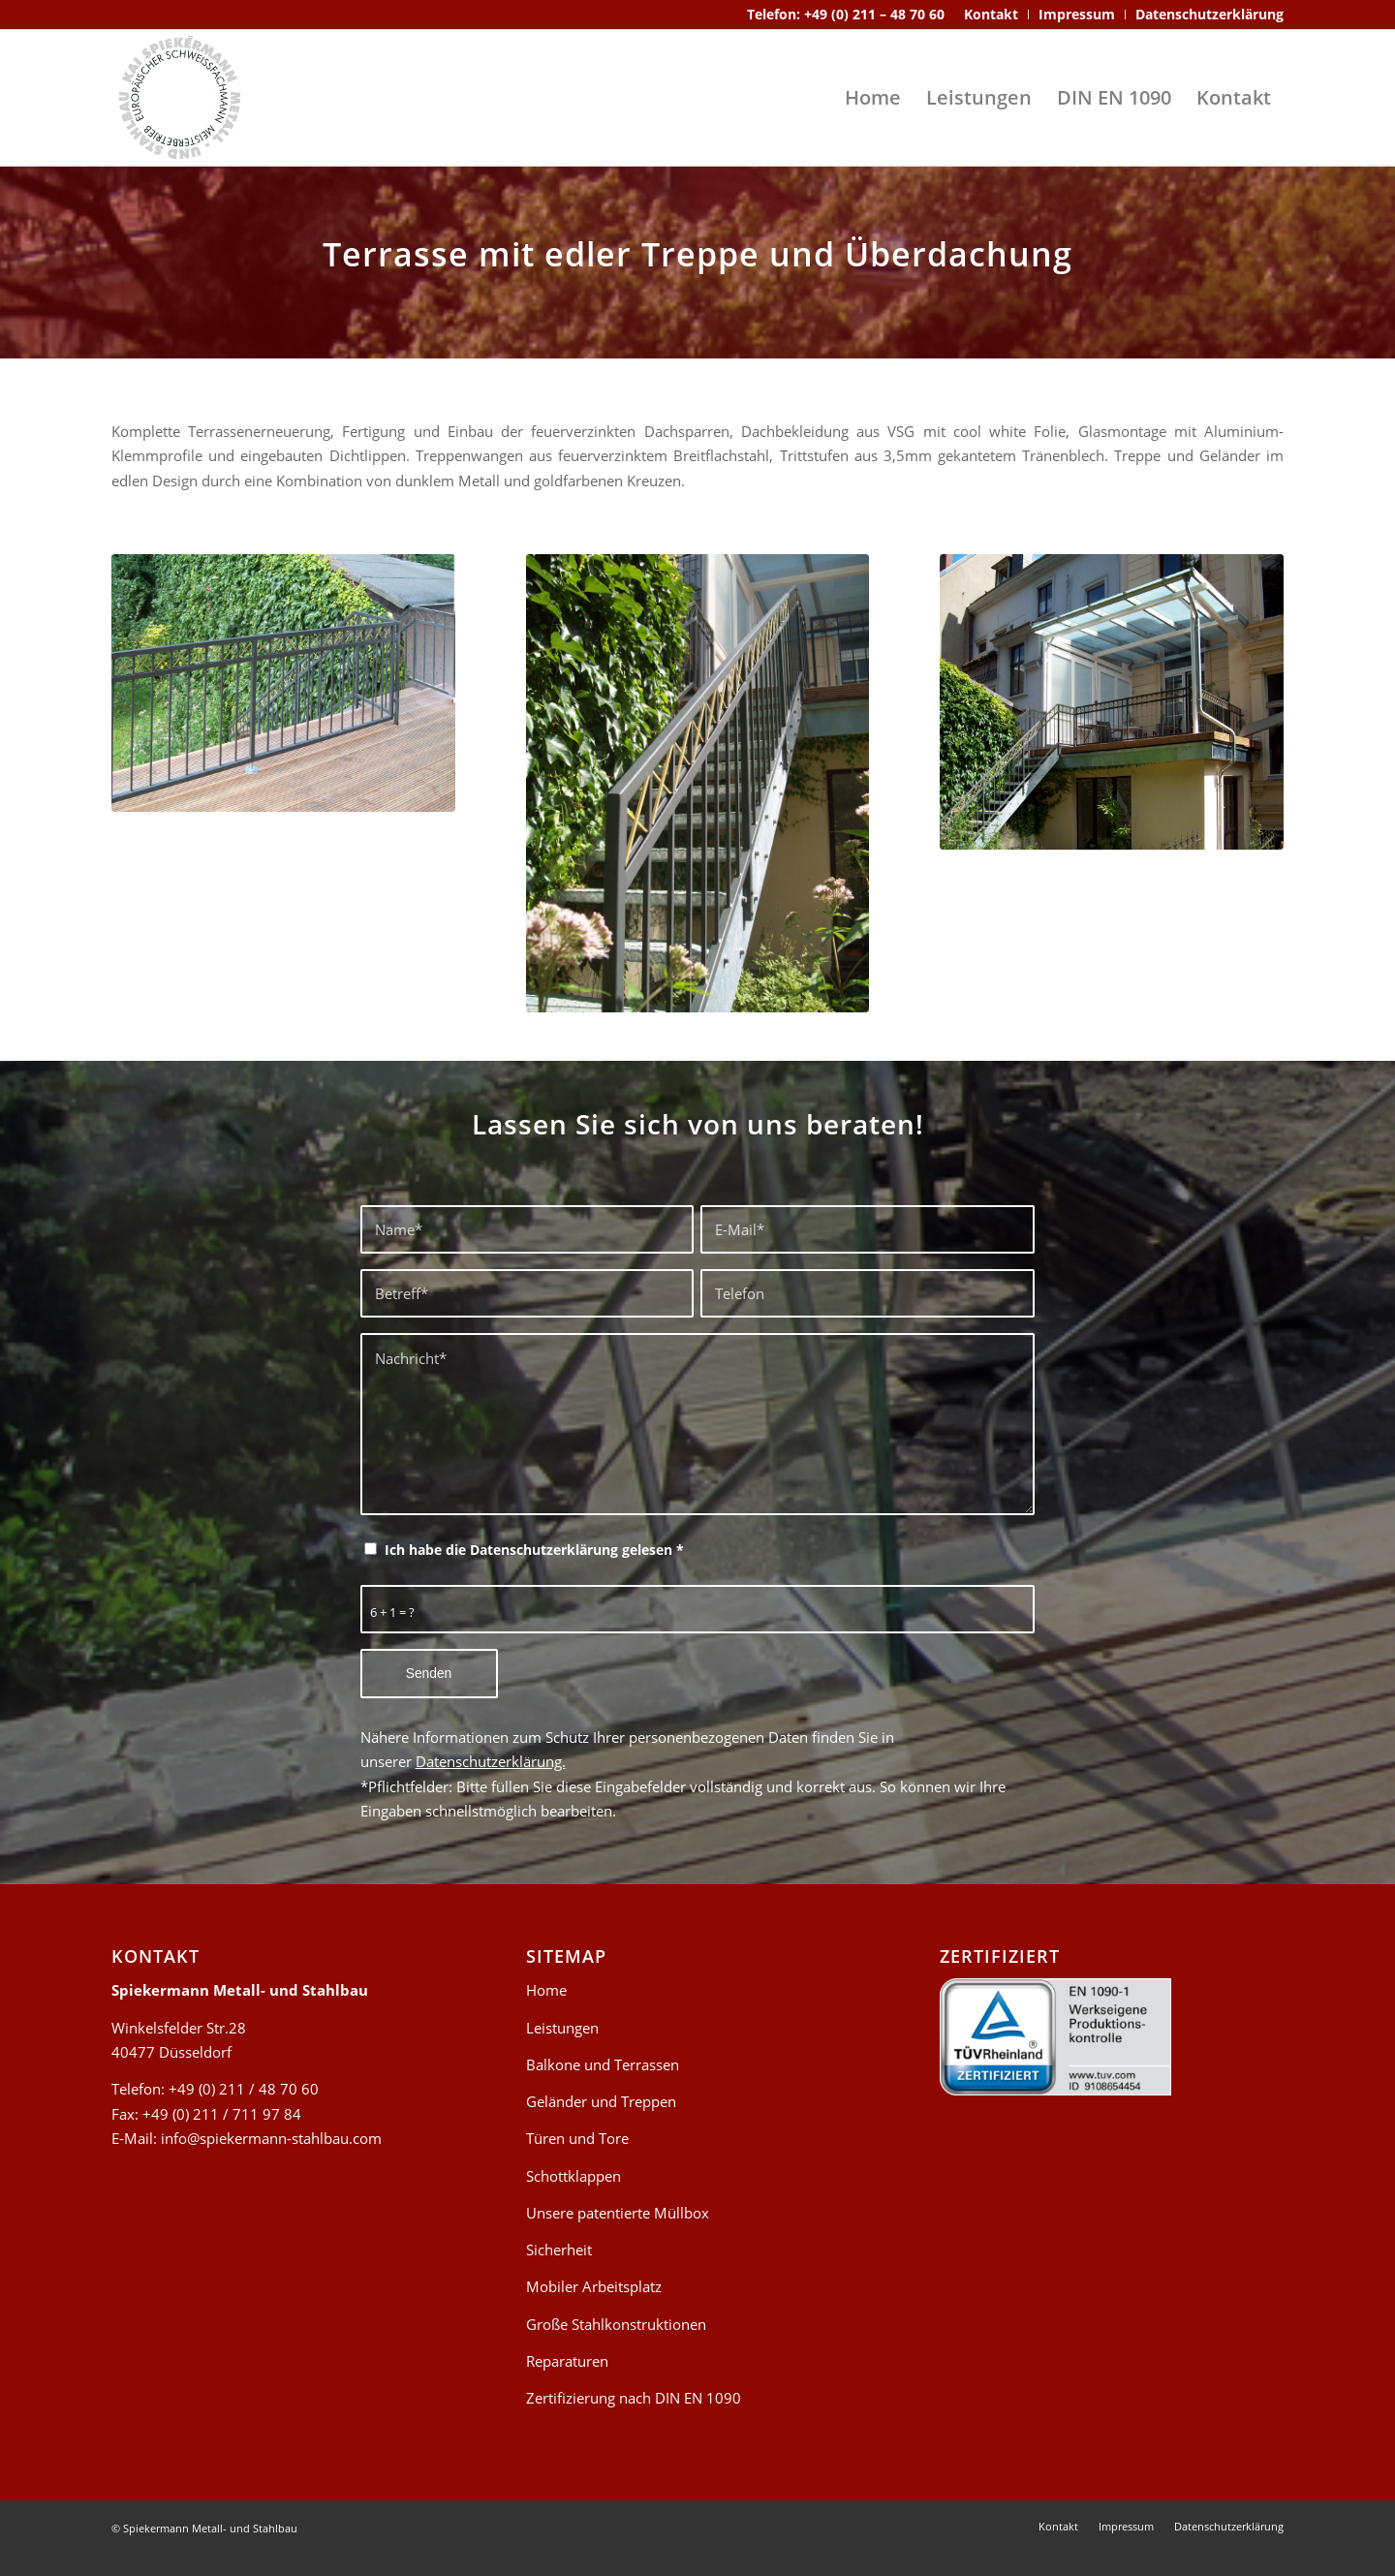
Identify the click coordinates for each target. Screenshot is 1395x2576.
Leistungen (562, 2027)
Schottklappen (573, 2176)
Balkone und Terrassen (602, 2064)
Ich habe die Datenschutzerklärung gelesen (534, 1549)
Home (546, 1990)
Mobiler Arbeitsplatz (594, 2286)
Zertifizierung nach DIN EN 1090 (633, 2397)
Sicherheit (559, 2249)
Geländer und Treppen (601, 2101)
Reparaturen (567, 2361)
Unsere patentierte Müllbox (617, 2212)
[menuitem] (991, 14)
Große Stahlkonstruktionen (616, 2324)
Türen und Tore (577, 2138)
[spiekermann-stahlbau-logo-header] (179, 98)
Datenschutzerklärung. (491, 1761)
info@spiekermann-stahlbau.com (271, 2138)
